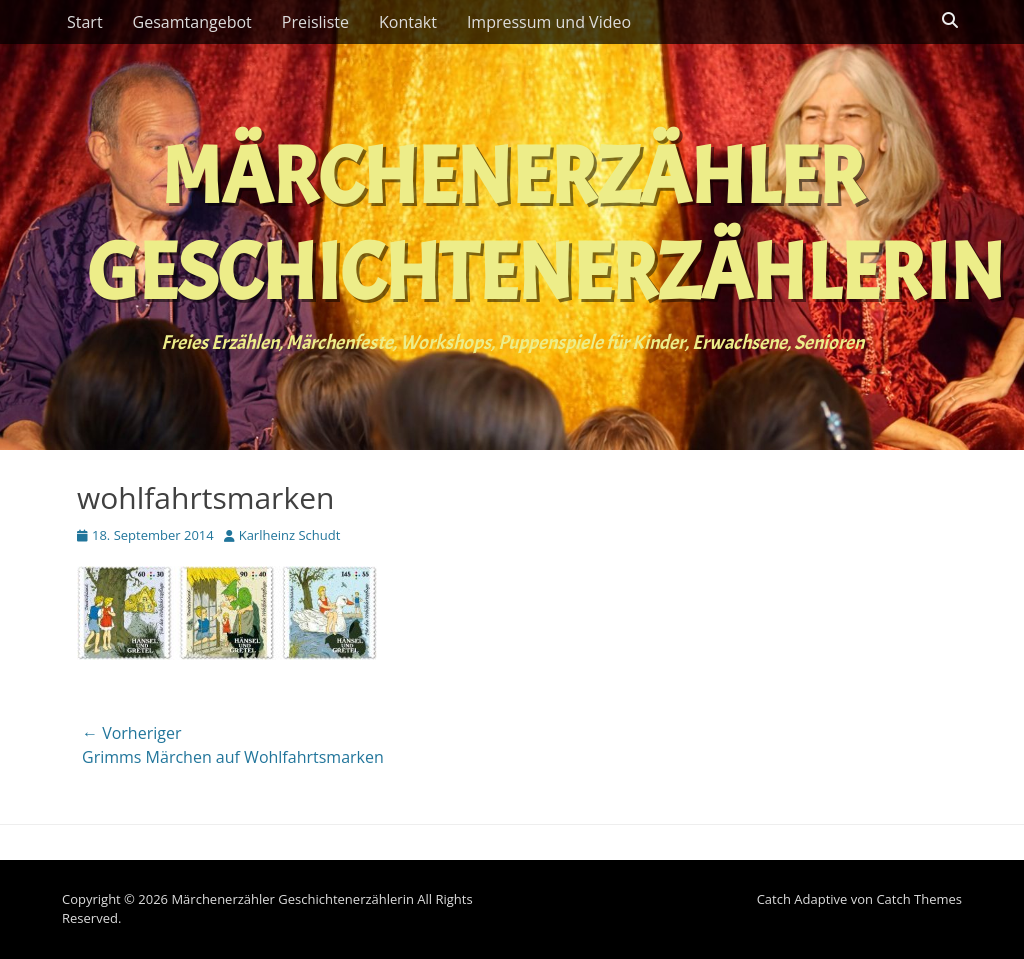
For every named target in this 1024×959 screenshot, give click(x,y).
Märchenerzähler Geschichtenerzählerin (545, 225)
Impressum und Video (549, 22)
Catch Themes (919, 899)
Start (85, 22)
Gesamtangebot (192, 22)
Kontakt (408, 22)
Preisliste (315, 22)
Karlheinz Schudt (290, 535)
